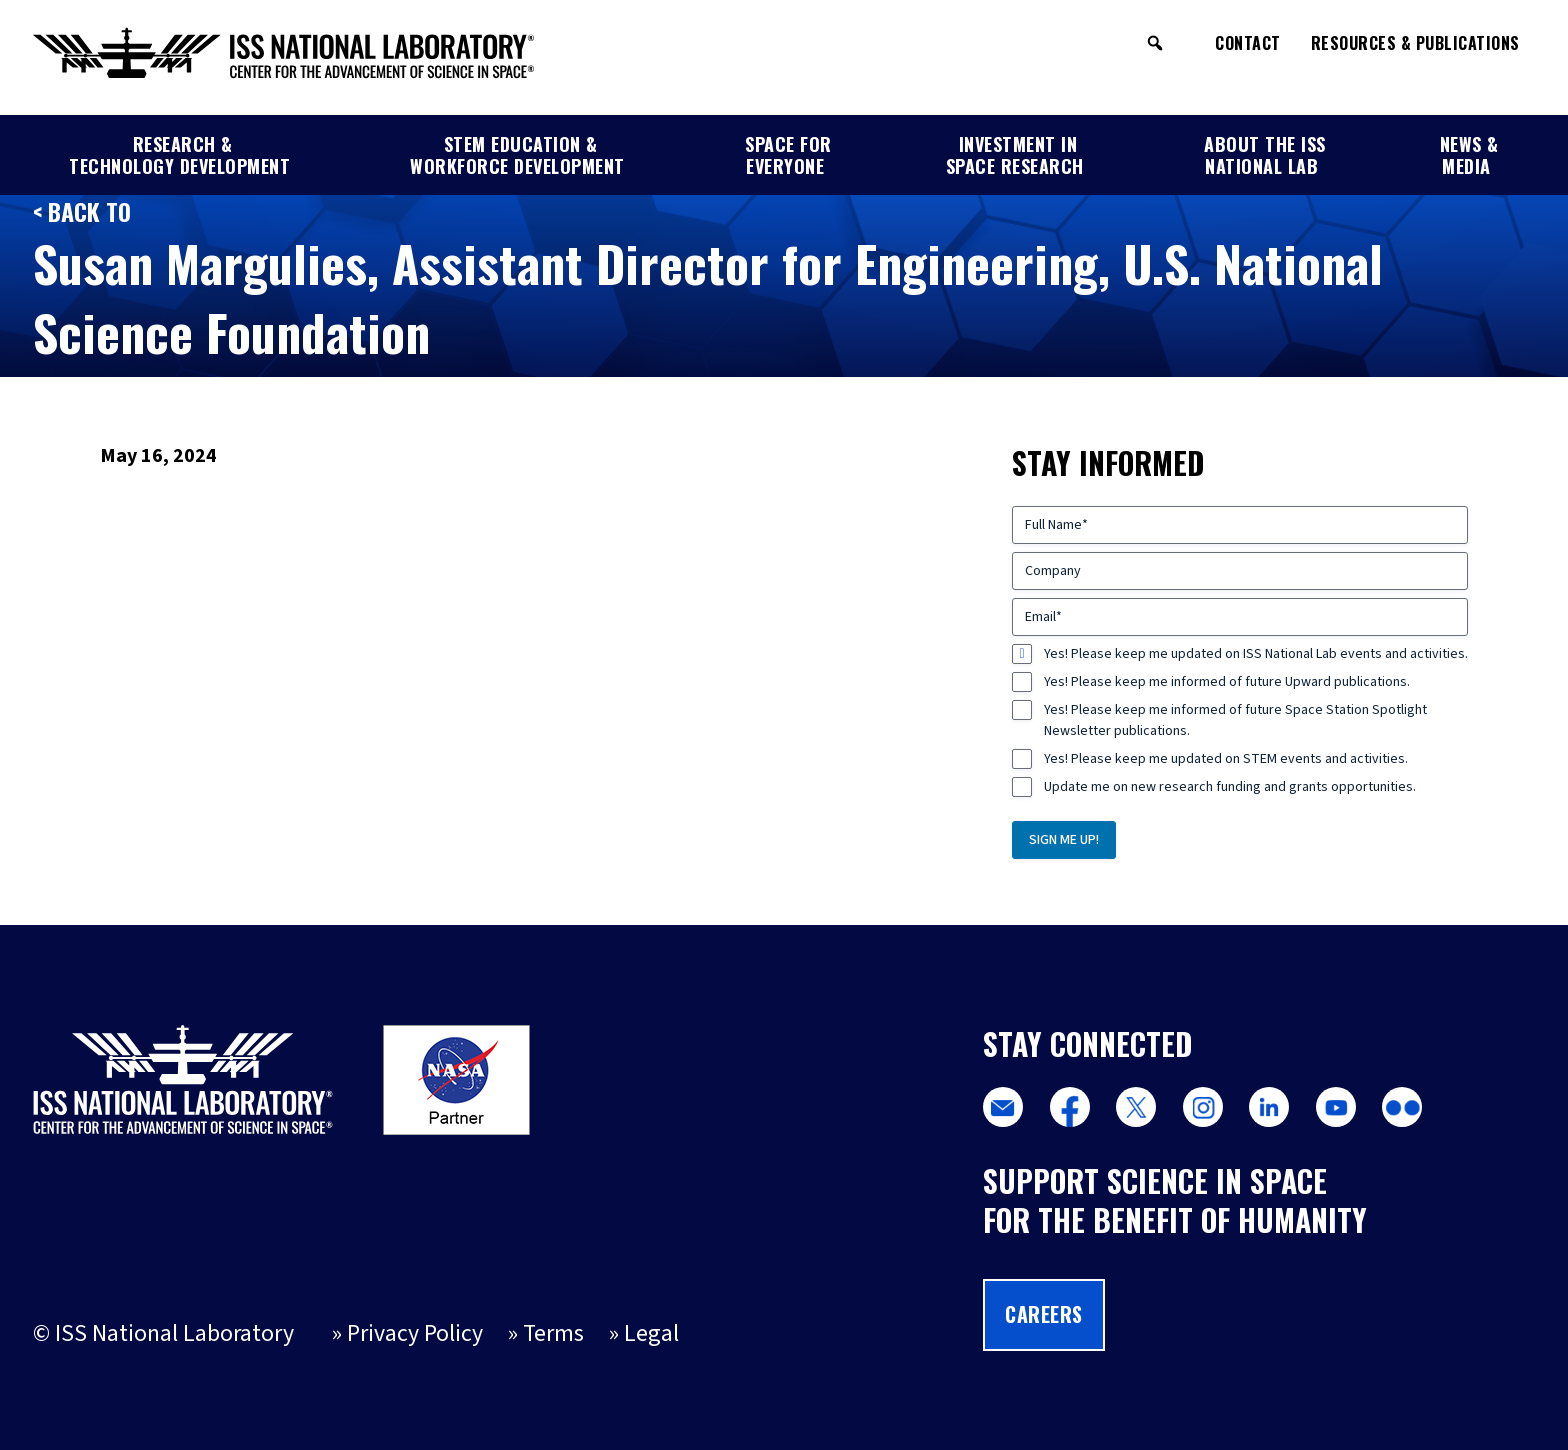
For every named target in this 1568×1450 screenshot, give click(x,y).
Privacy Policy (415, 1334)
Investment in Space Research (1015, 156)
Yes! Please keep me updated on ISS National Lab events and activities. (1256, 654)
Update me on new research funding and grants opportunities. (1230, 787)
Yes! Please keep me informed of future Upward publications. (1227, 682)
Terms (553, 1334)
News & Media (1469, 156)
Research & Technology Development (179, 156)
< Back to (82, 211)
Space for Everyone (788, 156)
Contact (1248, 43)
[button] (1155, 43)
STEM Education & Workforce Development (517, 156)
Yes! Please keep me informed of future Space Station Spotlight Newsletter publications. (1235, 720)
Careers (1044, 1314)
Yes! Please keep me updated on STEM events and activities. (1226, 759)
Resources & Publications (1415, 43)
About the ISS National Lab (1265, 156)
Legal (651, 1334)
